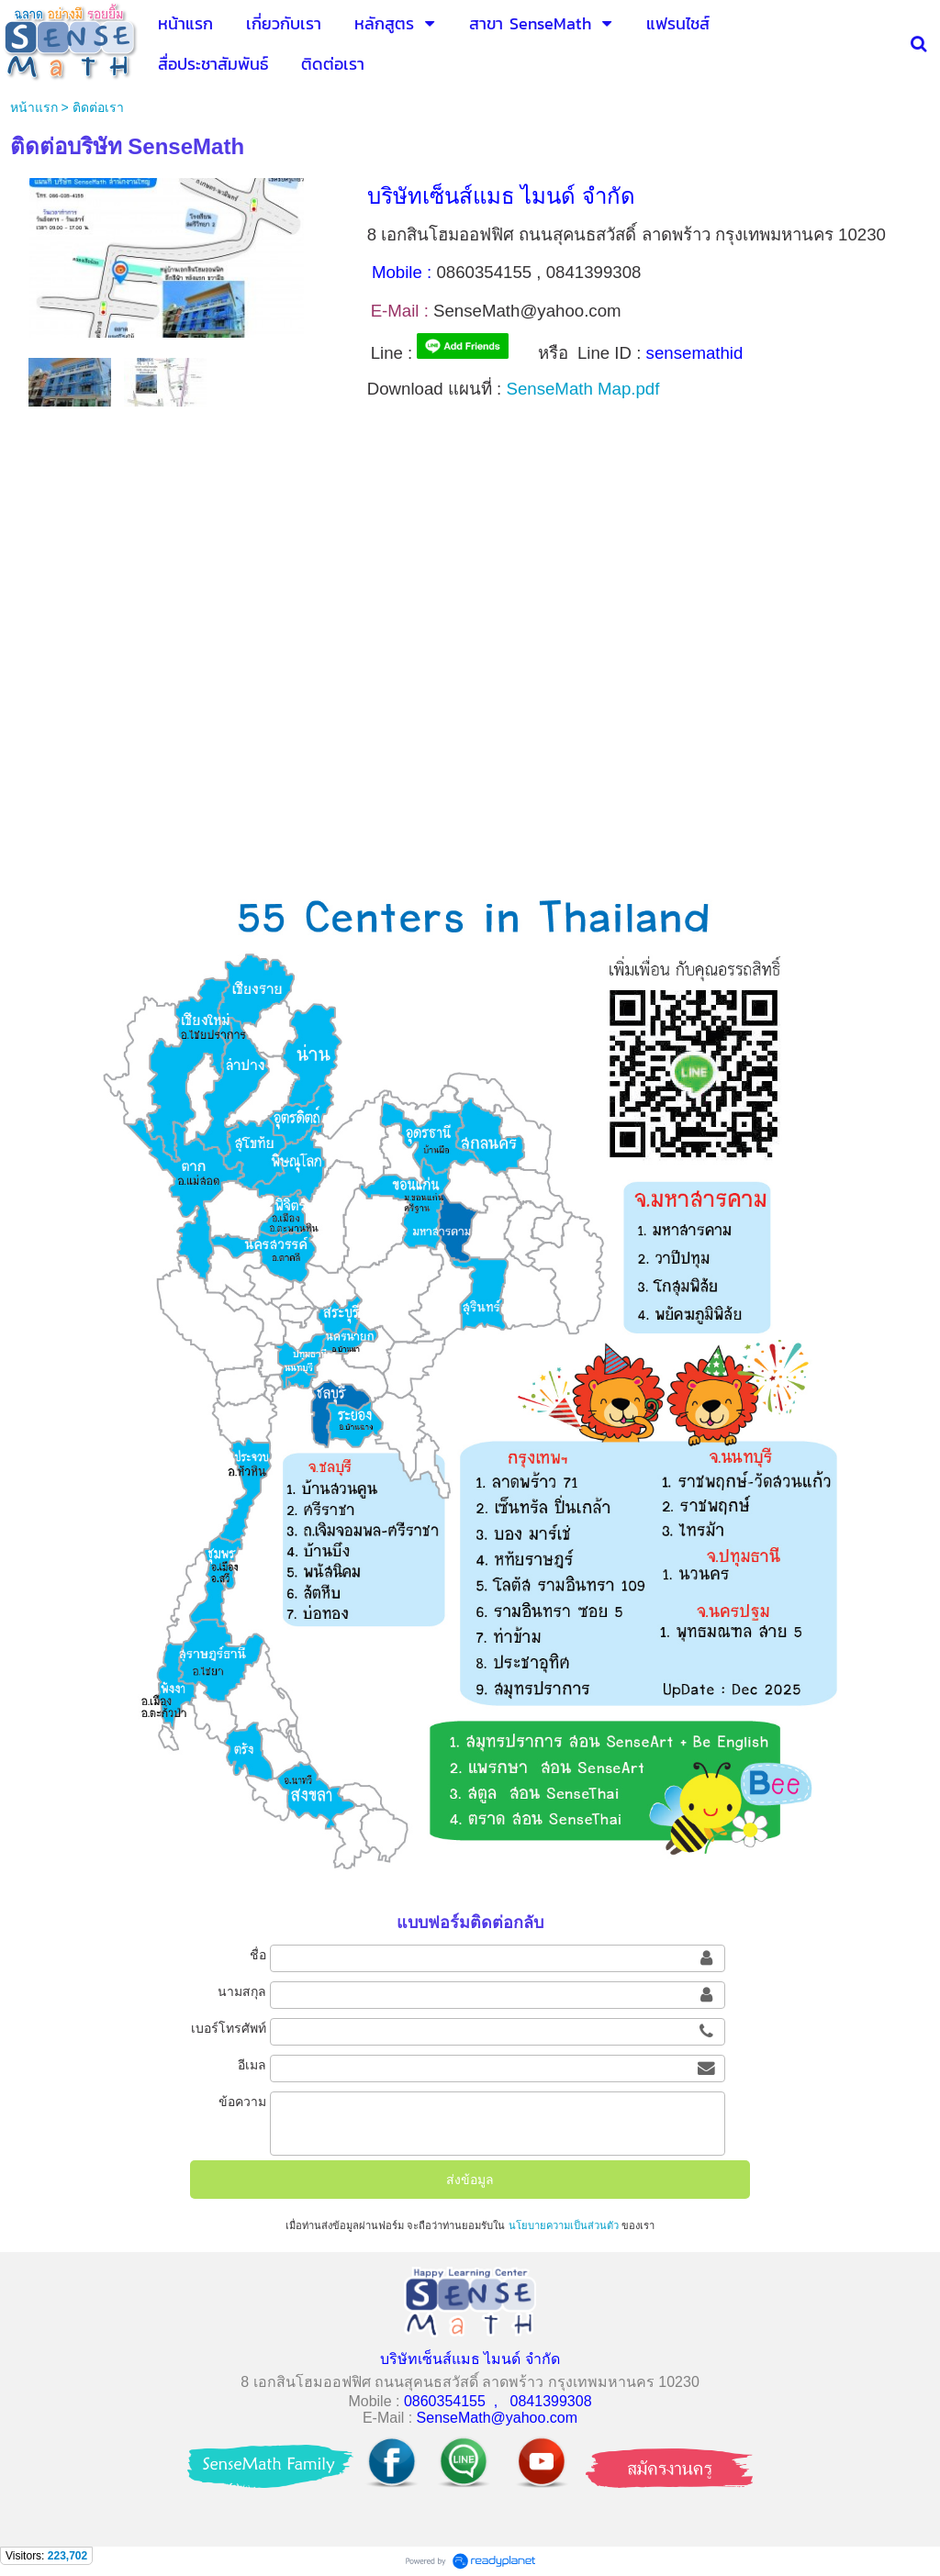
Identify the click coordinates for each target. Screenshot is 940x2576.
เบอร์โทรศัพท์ (228, 2028)
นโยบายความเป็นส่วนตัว (564, 2225)
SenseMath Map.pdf (582, 388)
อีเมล (252, 2064)
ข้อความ (242, 2101)
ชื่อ (258, 1954)
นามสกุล (242, 1991)
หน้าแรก (34, 107)
